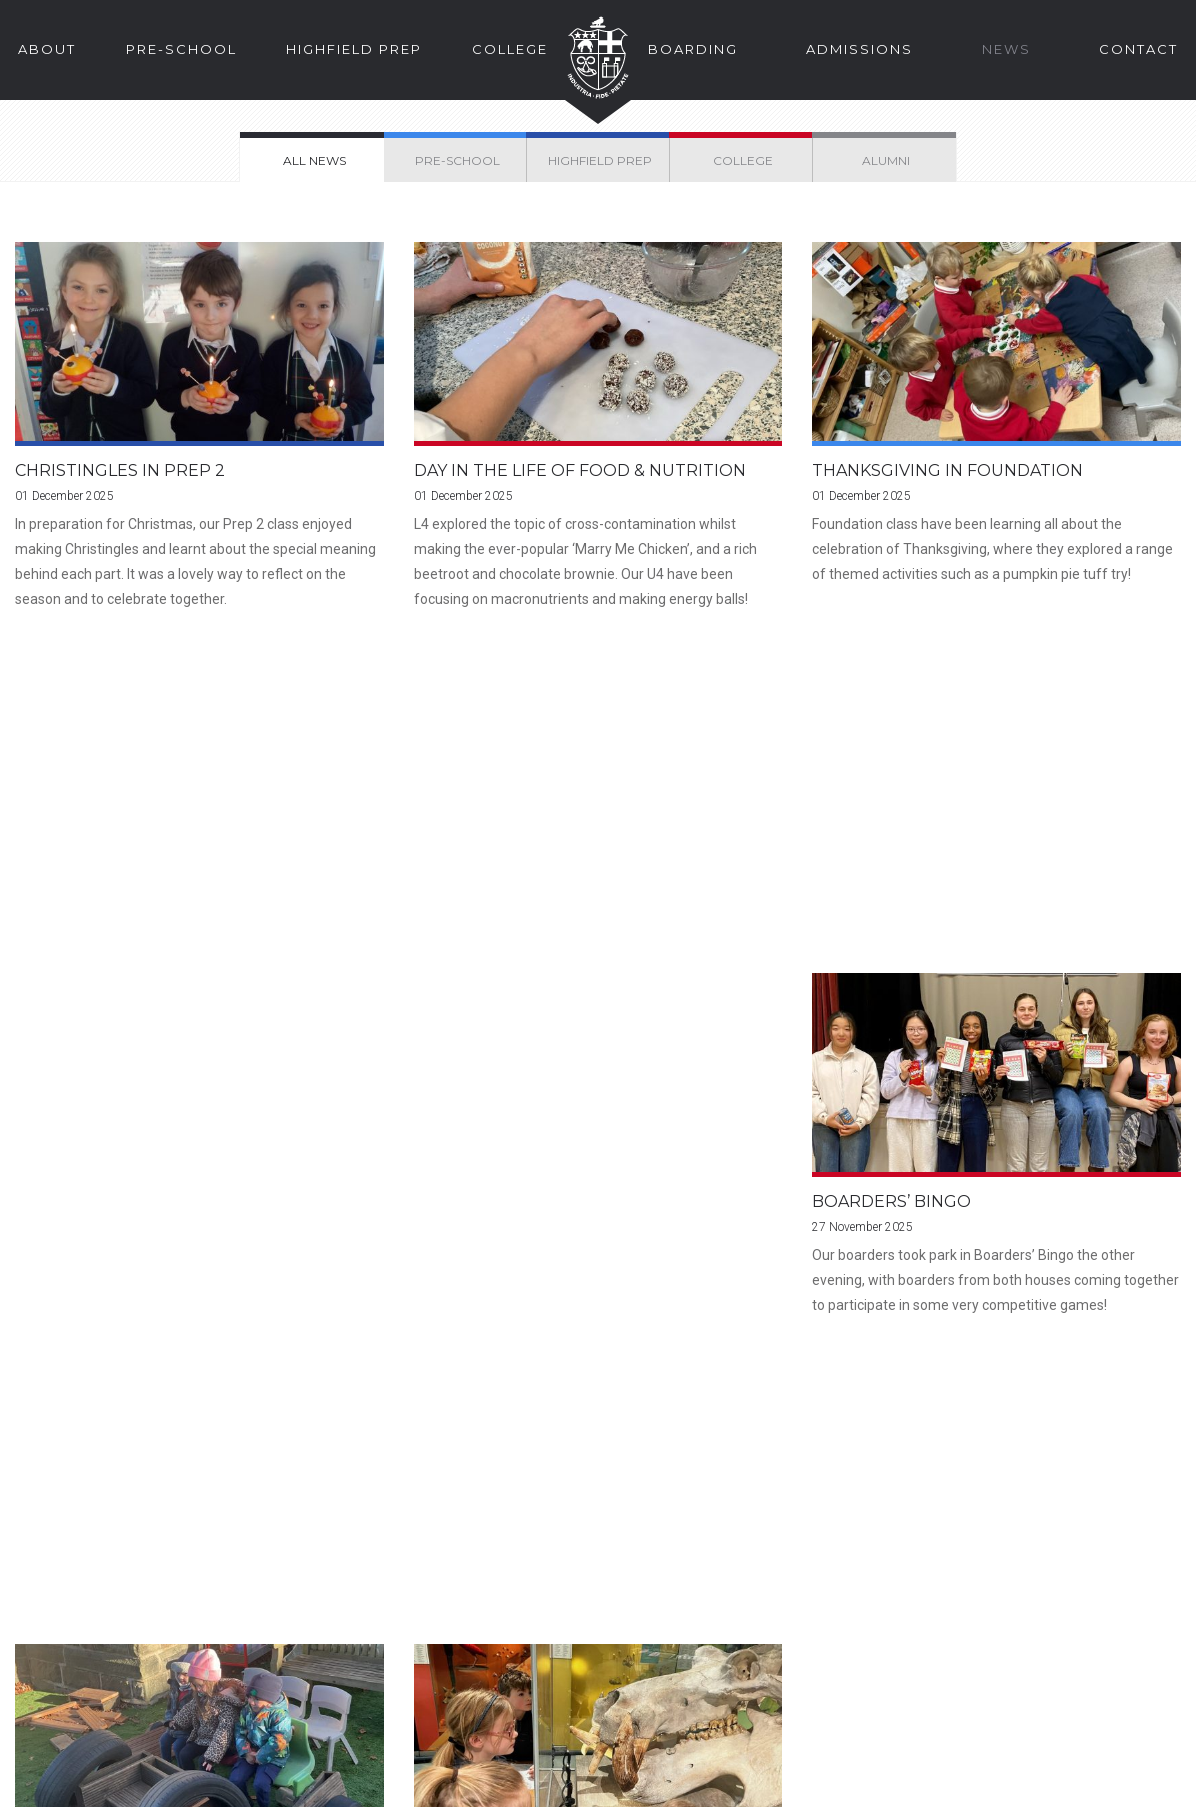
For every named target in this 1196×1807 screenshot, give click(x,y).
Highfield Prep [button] (354, 49)
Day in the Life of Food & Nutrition (580, 471)
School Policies (309, 1779)
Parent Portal (857, 1637)
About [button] (47, 49)
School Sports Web (878, 1694)
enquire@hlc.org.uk (500, 1665)
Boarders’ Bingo (94, 907)
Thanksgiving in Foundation (947, 471)
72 (679, 1106)
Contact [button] (1138, 49)
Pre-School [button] (181, 49)
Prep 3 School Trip (902, 907)
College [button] (510, 49)
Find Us (368, 1483)
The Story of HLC (935, 1483)
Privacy (216, 1779)
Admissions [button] (859, 49)
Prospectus (124, 1483)
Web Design (1091, 1779)
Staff (828, 1665)
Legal (40, 1779)
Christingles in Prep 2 (120, 471)
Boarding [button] (693, 49)
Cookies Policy (125, 1779)
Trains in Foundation (516, 907)
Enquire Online (665, 1483)
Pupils (998, 1637)
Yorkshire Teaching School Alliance (489, 1779)
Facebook (429, 1705)
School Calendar (1032, 1694)
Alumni (999, 1665)
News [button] (1006, 49)
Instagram (466, 1705)
